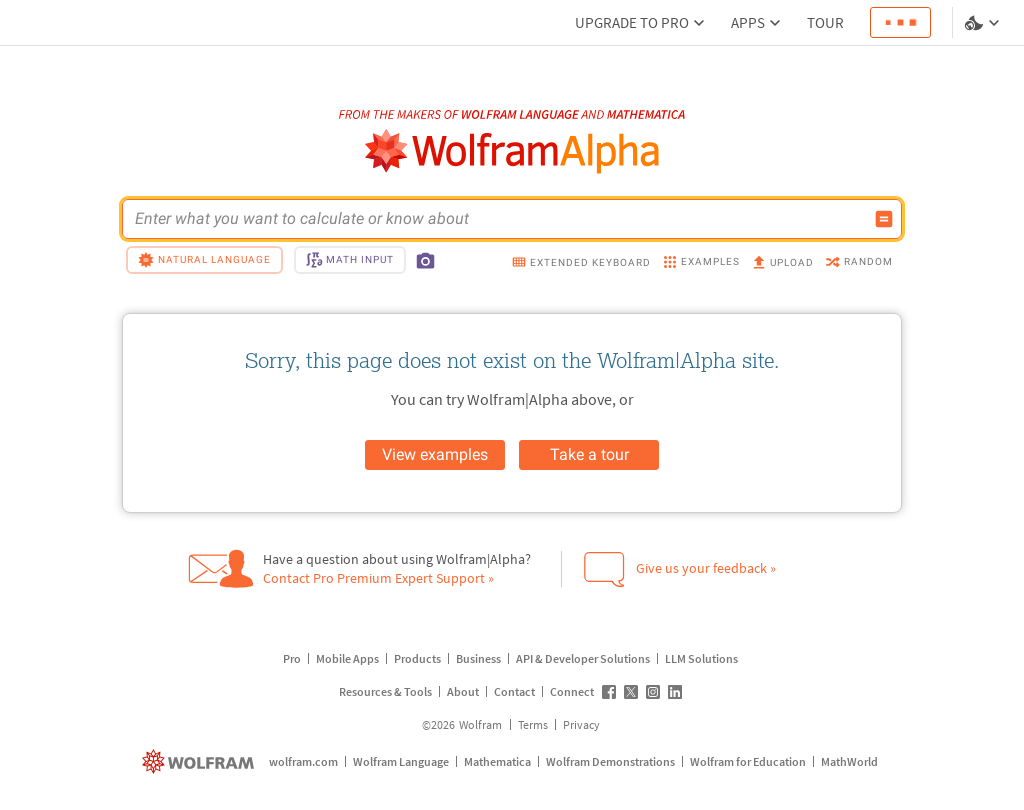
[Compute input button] (884, 219)
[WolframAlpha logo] (512, 151)
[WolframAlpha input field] (499, 219)
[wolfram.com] (200, 761)
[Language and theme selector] (984, 23)
